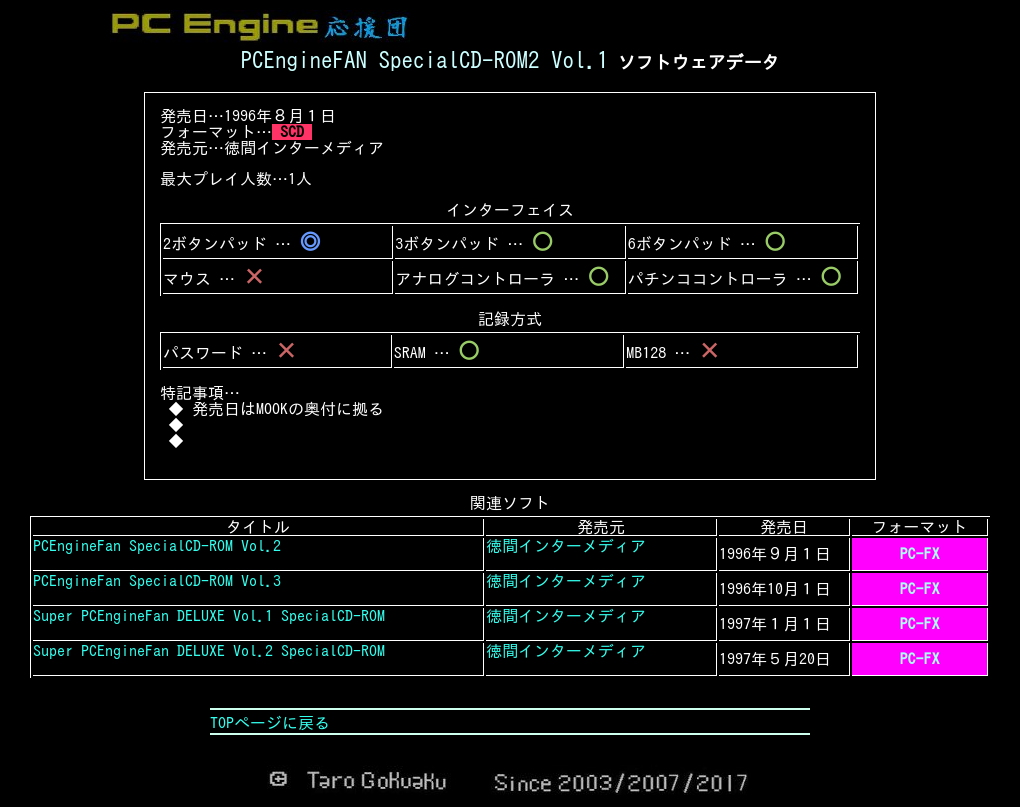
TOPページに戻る (270, 723)
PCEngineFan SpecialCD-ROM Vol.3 (157, 581)
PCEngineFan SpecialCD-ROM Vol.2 (157, 546)
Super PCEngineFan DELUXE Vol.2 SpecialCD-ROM (209, 651)
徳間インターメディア (304, 148)
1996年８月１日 (280, 116)
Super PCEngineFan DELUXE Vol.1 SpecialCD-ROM (209, 616)
